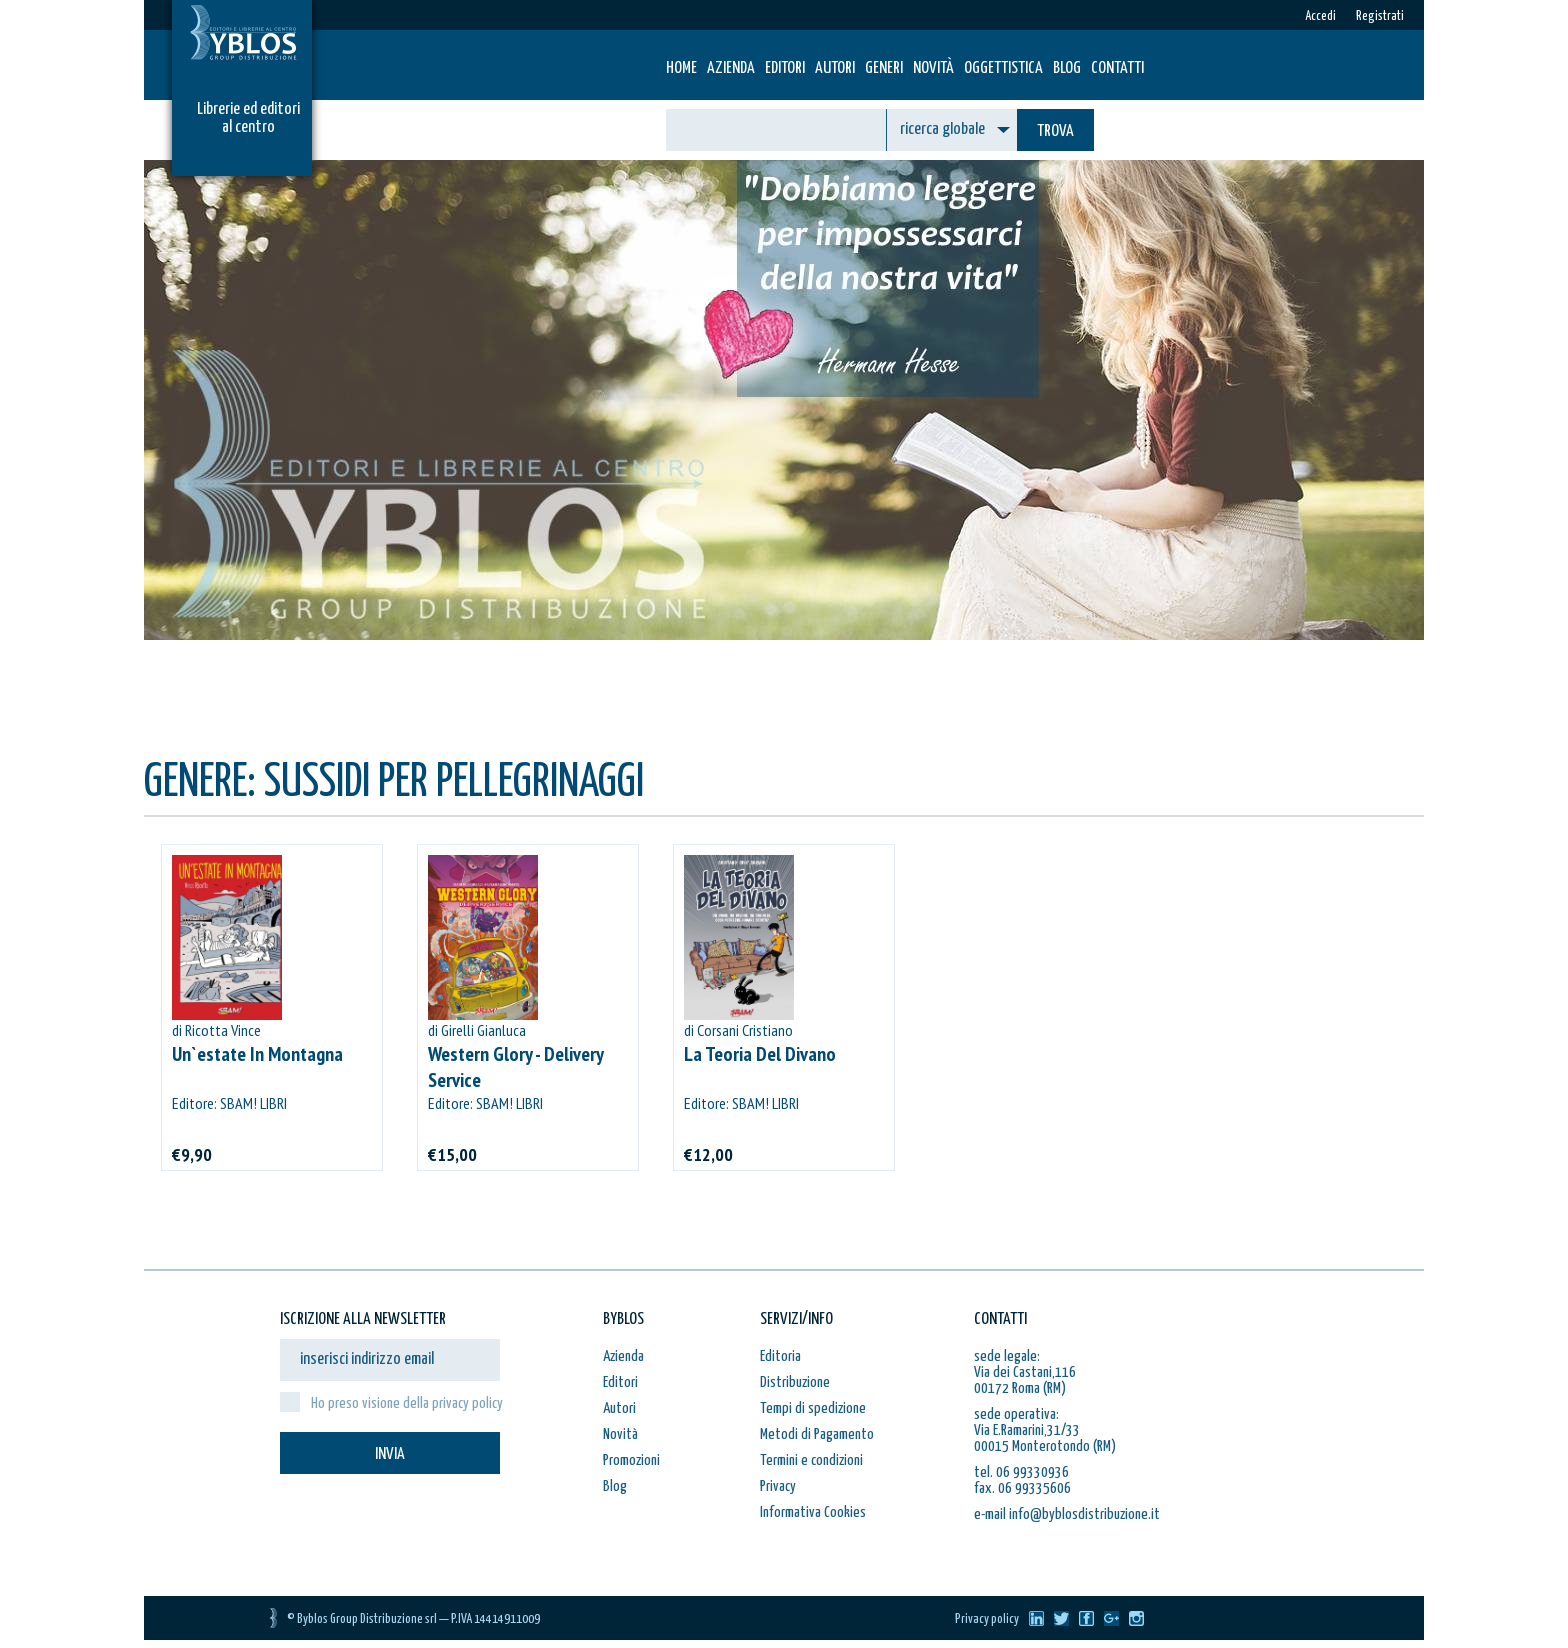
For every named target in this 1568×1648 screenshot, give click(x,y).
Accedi (1320, 16)
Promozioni (631, 1460)
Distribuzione (795, 1382)
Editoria (780, 1356)
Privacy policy (987, 1619)
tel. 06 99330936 (1021, 1472)
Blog (1067, 68)
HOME (681, 68)
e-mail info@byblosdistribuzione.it (1067, 1514)
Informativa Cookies (813, 1512)
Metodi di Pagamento (817, 1434)
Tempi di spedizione (813, 1408)
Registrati (1380, 16)
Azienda (731, 68)
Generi (884, 68)
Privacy (778, 1486)
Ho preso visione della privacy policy (407, 1403)
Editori (785, 68)
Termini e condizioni (811, 1460)
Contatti (1117, 68)
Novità (933, 68)
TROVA (1055, 131)
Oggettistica (1003, 68)
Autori (835, 68)
